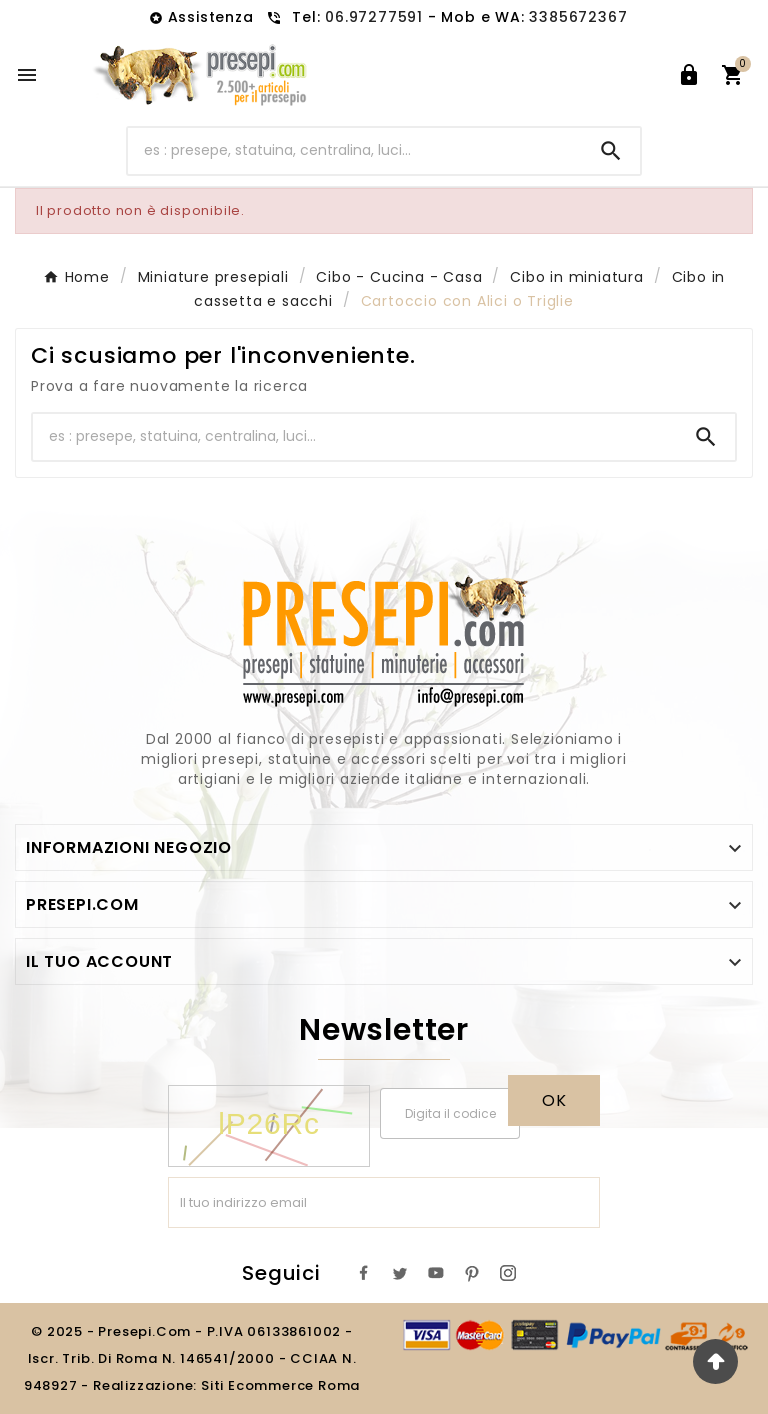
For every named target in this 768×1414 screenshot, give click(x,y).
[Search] (611, 151)
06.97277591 (376, 17)
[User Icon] (689, 75)
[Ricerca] (355, 150)
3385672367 (578, 17)
